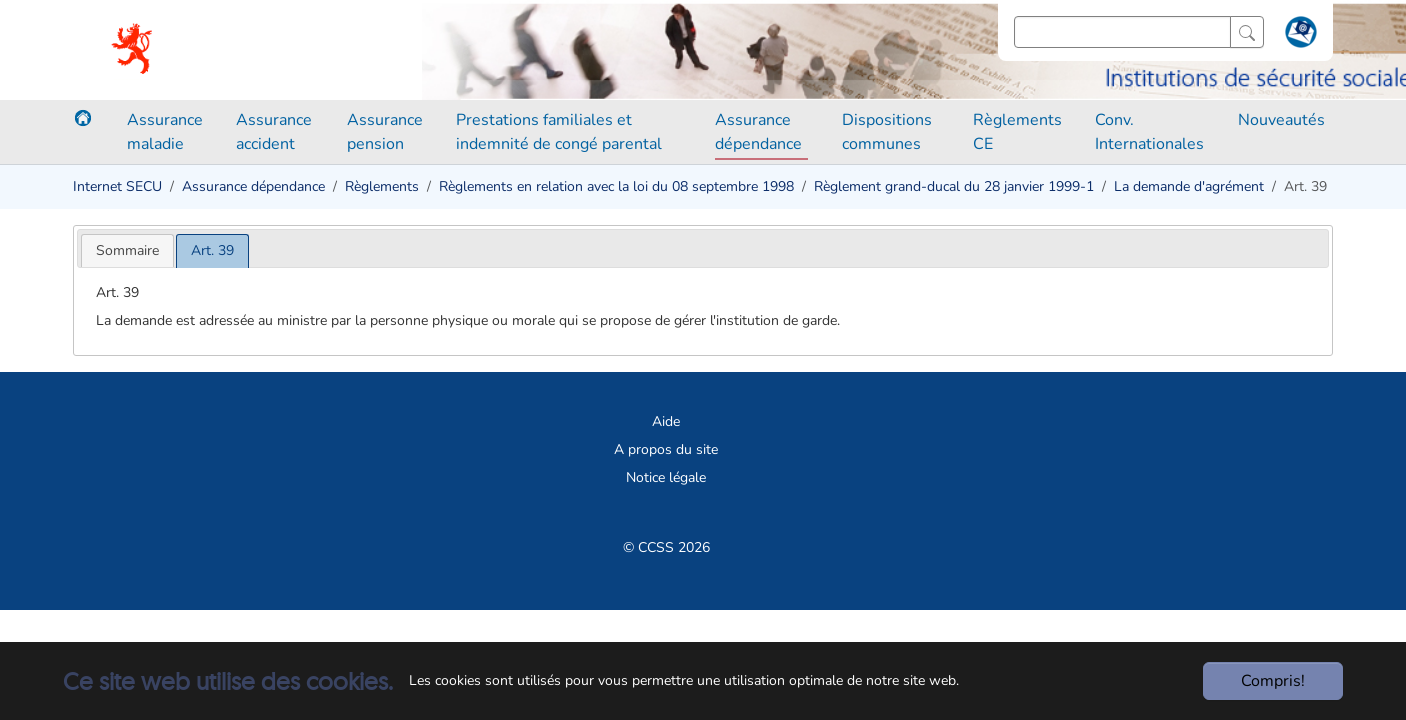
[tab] (127, 250)
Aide (666, 421)
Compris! (1273, 681)
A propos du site (666, 449)
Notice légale (666, 477)
